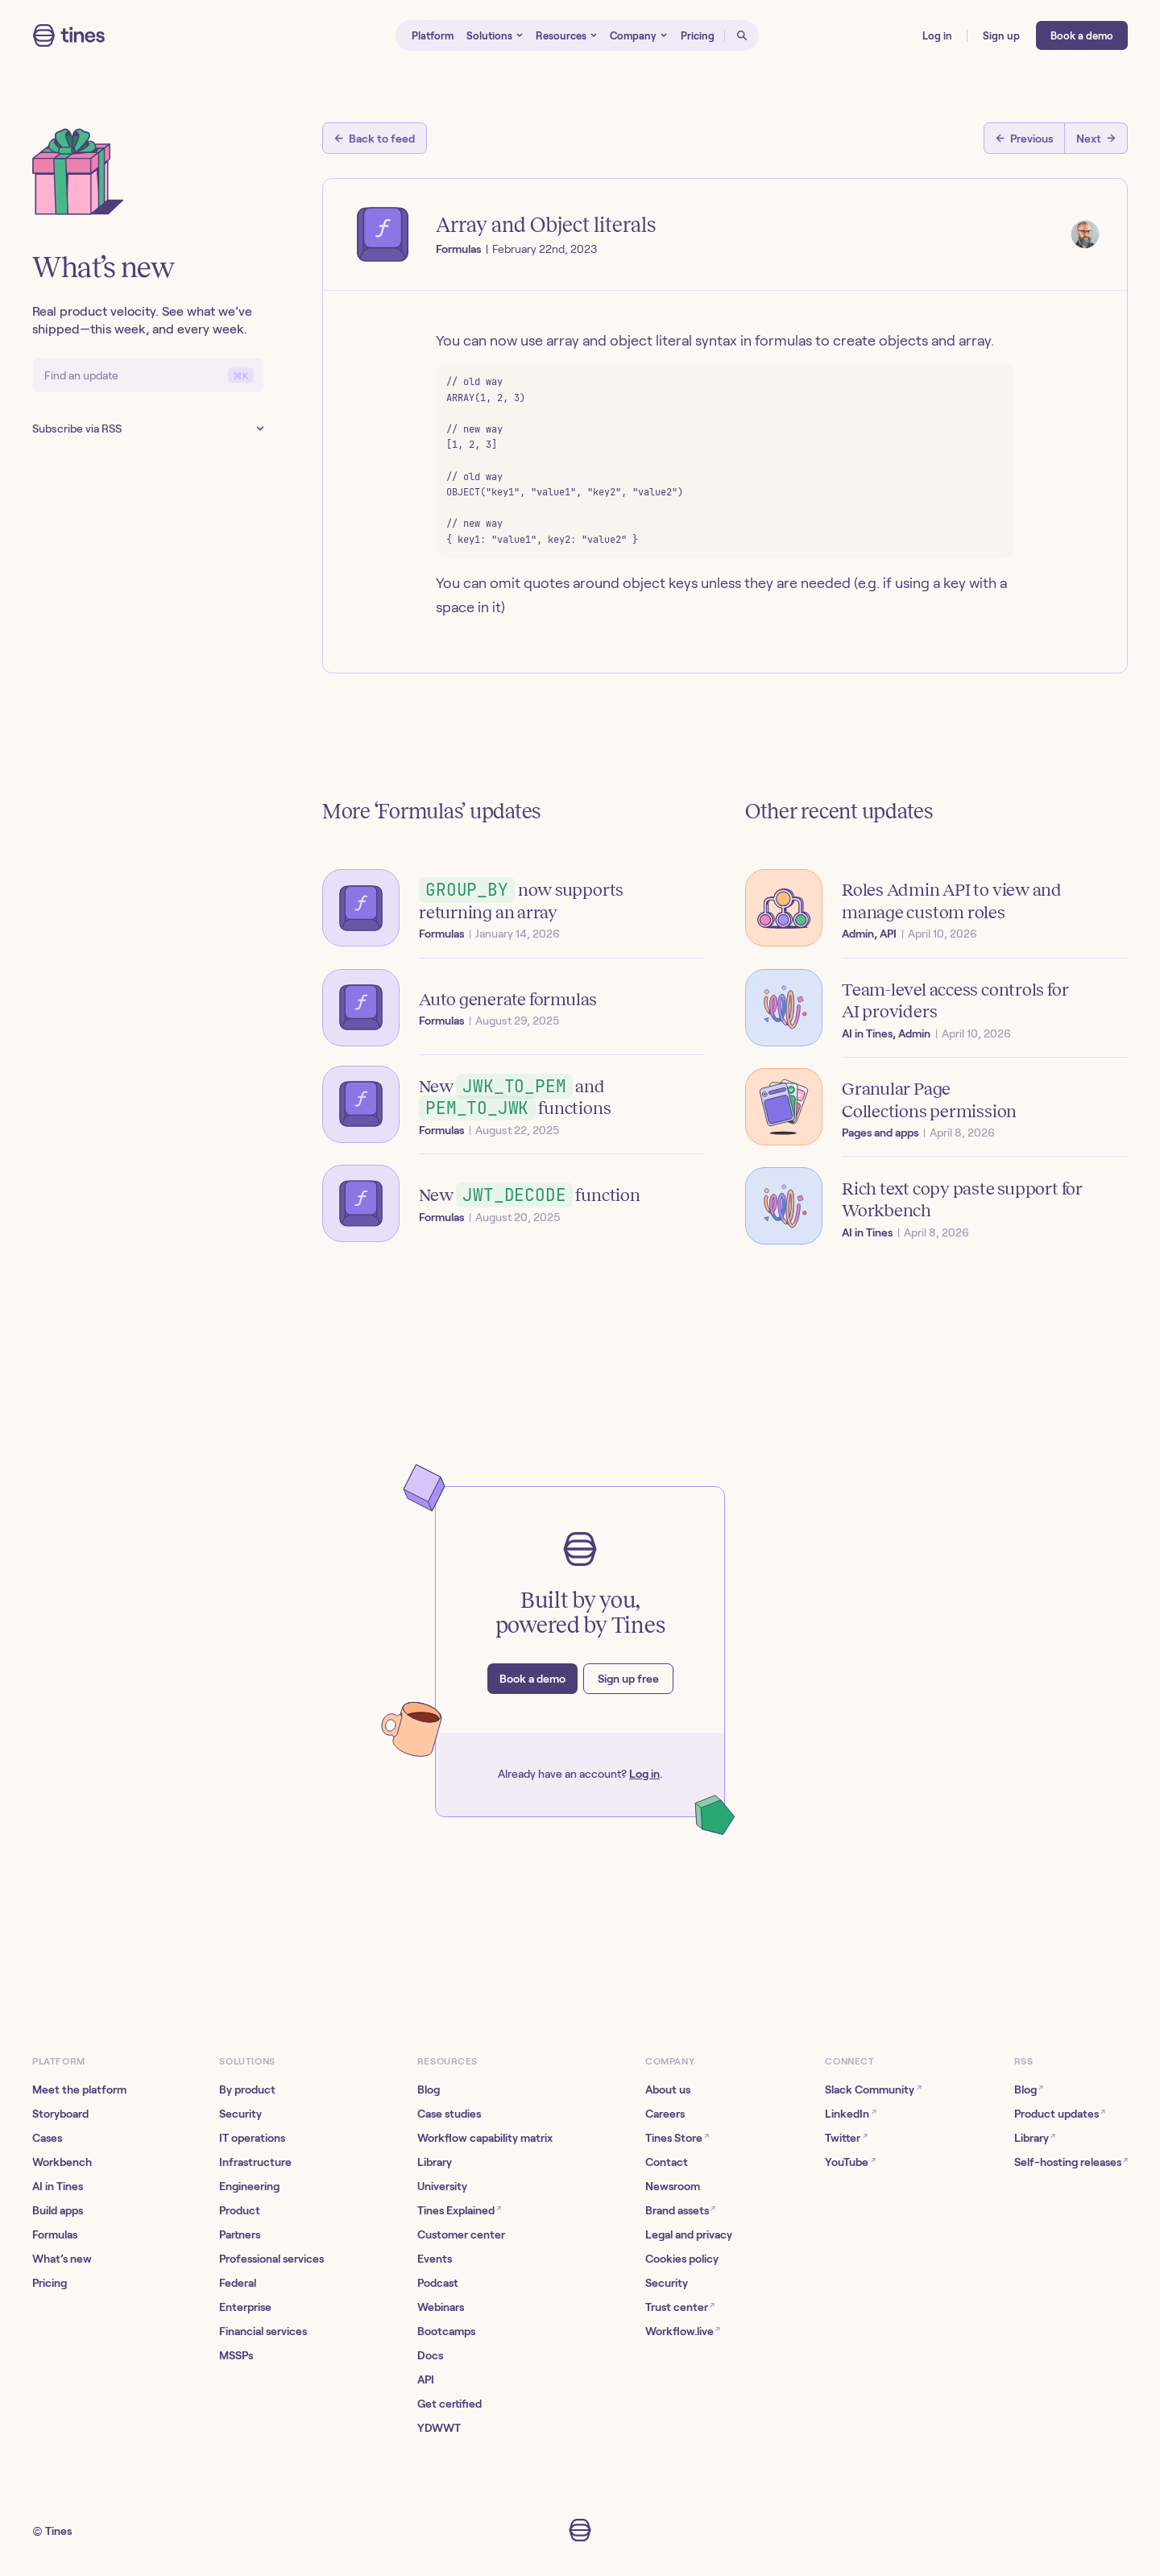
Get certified (449, 2403)
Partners (239, 2234)
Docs (430, 2355)
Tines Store (677, 2137)
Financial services (263, 2331)
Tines (58, 2530)
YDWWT (439, 2427)
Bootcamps (446, 2331)
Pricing (49, 2282)
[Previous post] (1024, 138)
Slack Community (873, 2089)
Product (239, 2210)
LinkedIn (850, 2113)
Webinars (440, 2307)
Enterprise (245, 2307)
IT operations (252, 2137)
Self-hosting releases (1071, 2161)
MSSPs (236, 2355)
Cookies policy (682, 2258)
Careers (665, 2113)
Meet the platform (79, 2089)
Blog (428, 2089)
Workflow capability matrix (485, 2137)
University (442, 2186)
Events (434, 2258)
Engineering (249, 2186)
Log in (644, 1773)
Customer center (461, 2234)
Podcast (437, 2282)
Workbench (62, 2162)
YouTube (850, 2161)
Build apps (57, 2210)
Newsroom (672, 2186)
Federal (237, 2282)
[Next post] (1096, 138)
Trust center (680, 2306)
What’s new (62, 2258)
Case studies (449, 2113)
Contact (666, 2162)
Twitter (846, 2137)
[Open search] (742, 35)
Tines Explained (459, 2210)
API (425, 2379)
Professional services (271, 2258)
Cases (47, 2137)
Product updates (1059, 2113)
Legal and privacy (688, 2234)
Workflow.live (682, 2331)
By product (247, 2089)
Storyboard (60, 2113)
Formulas (54, 2234)
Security (240, 2113)
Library (434, 2162)
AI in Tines (57, 2186)
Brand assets (680, 2210)
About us (667, 2089)
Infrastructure (255, 2162)
